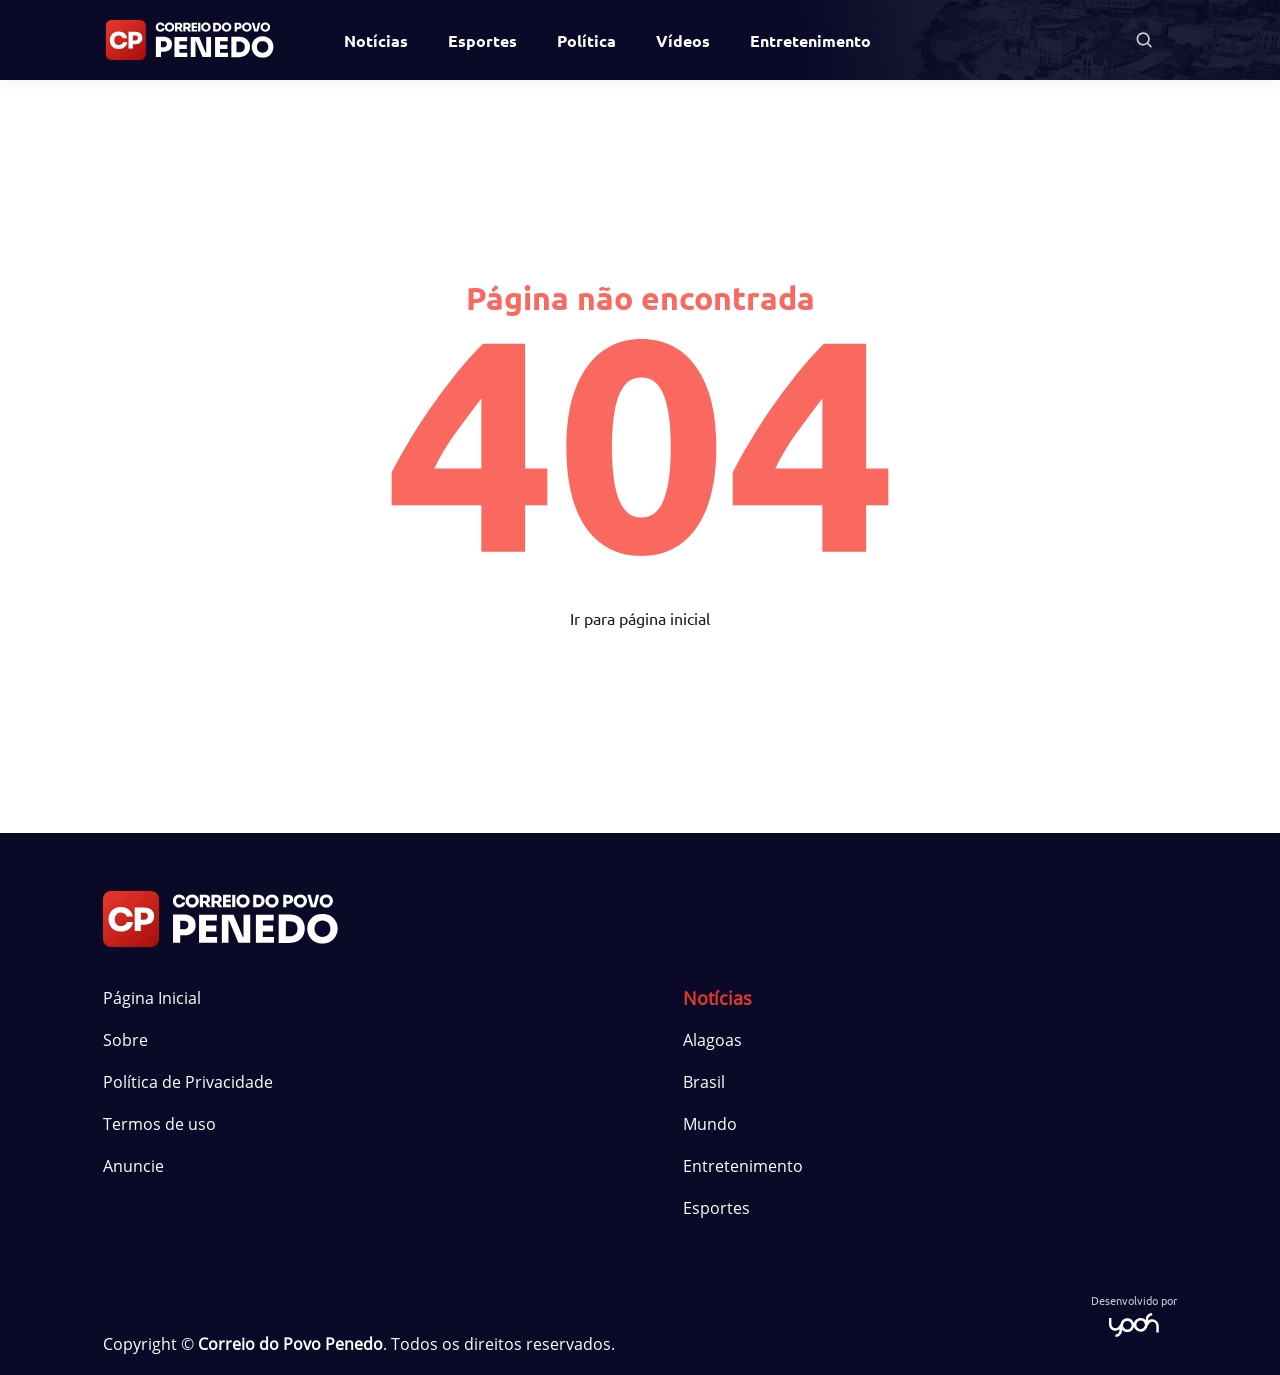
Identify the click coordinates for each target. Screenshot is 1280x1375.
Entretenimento (810, 40)
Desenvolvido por (1134, 1314)
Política (586, 40)
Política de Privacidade (188, 1082)
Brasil (704, 1082)
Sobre (125, 1040)
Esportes (482, 40)
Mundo (710, 1124)
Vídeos (683, 40)
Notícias (376, 40)
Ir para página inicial (640, 618)
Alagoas (712, 1040)
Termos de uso (159, 1124)
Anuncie (133, 1166)
